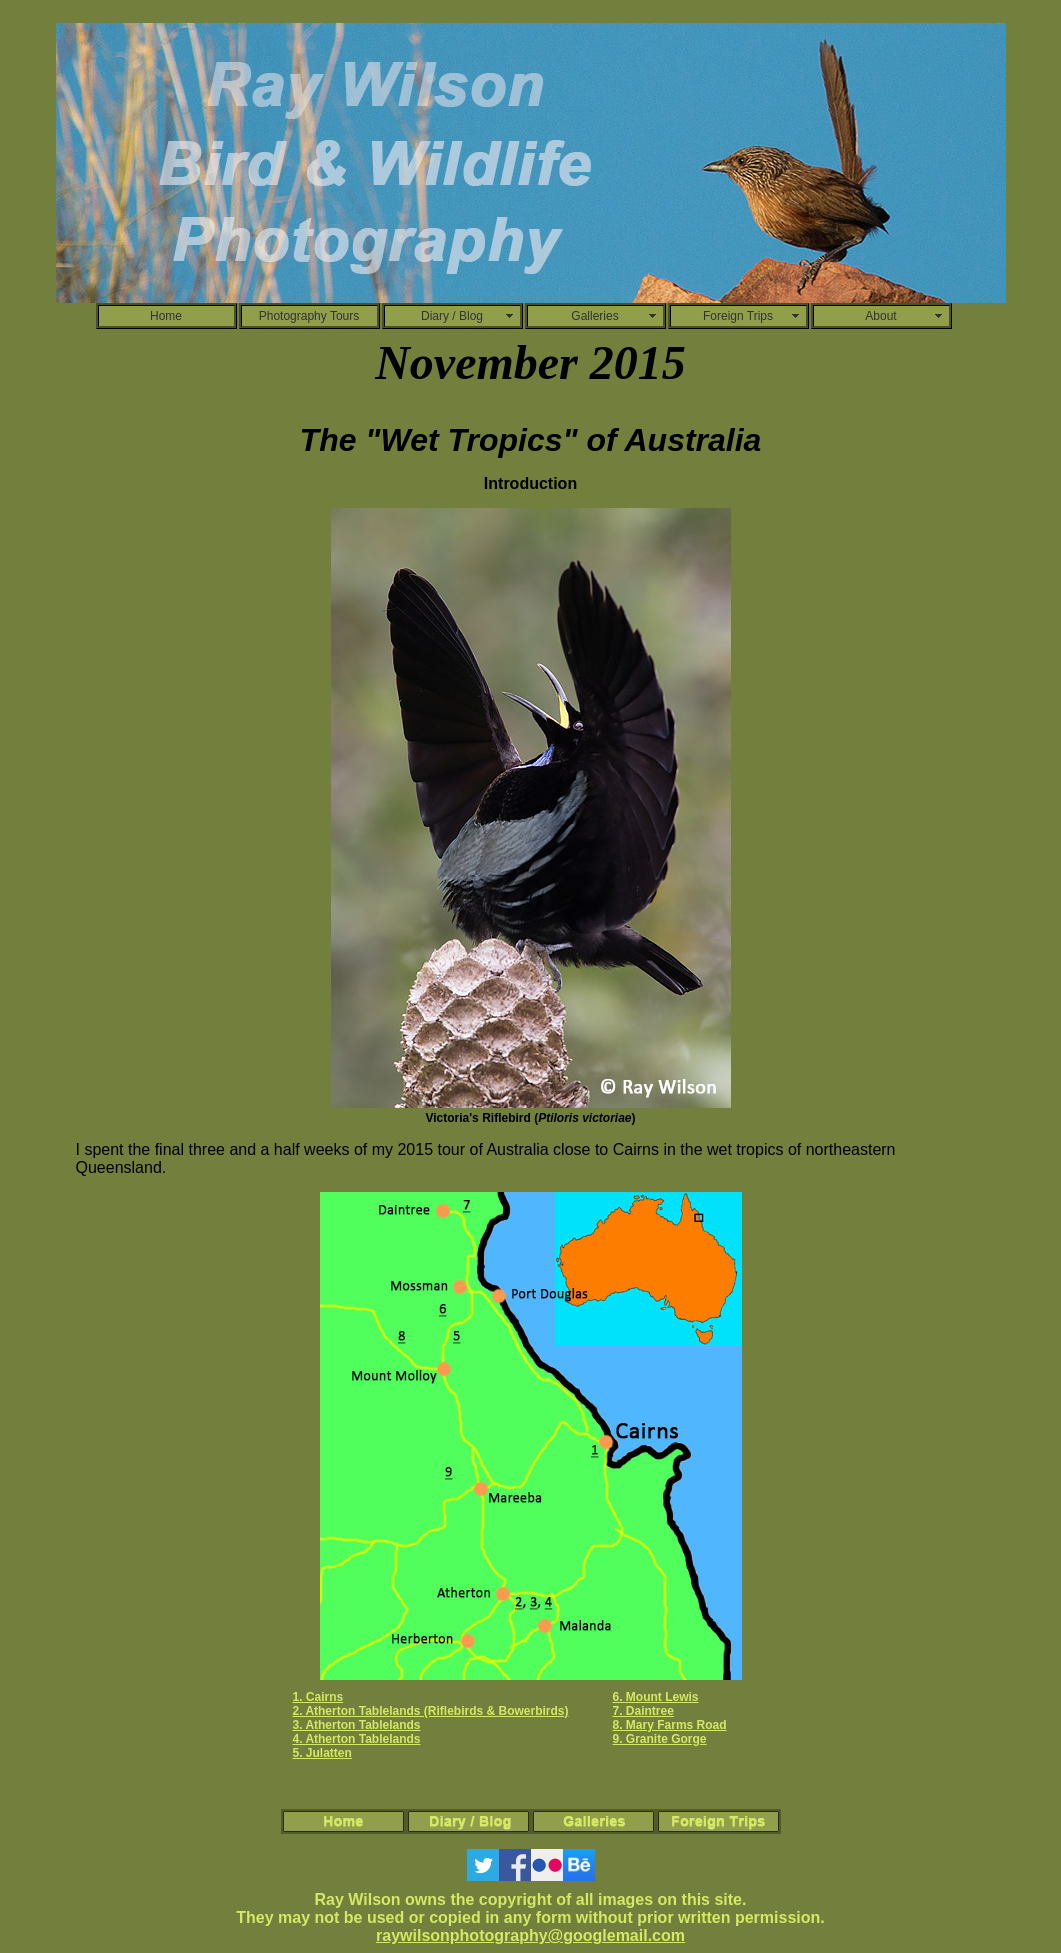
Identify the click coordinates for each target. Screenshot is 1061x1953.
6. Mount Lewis (656, 1697)
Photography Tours (309, 316)
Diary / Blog (452, 316)
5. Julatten (321, 1753)
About (880, 316)
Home (166, 316)
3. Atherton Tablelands (356, 1725)
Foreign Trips (738, 316)
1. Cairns (317, 1697)
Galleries (594, 316)
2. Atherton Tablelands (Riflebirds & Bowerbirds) (430, 1711)
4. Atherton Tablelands (356, 1739)
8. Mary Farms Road (670, 1725)
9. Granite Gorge (660, 1739)
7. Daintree (643, 1711)
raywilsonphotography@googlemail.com (530, 1935)
